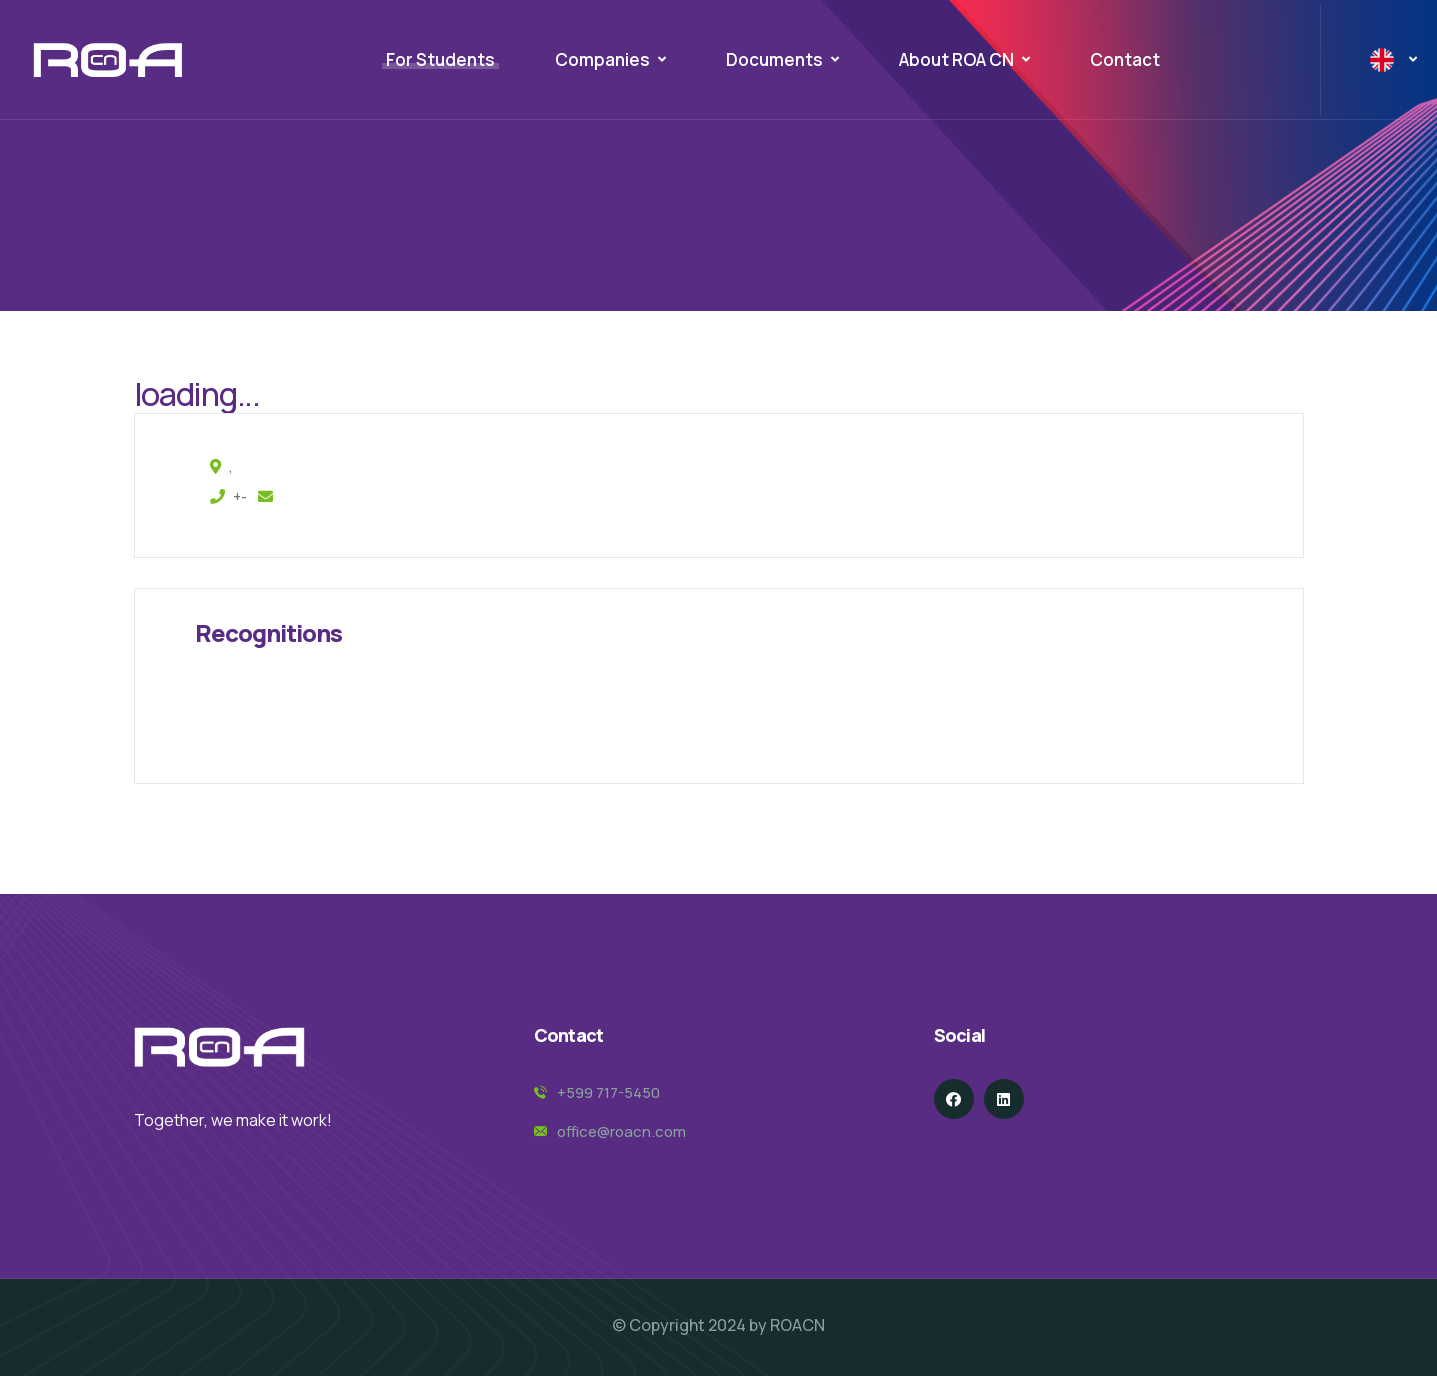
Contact (1125, 59)
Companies (602, 59)
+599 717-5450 (608, 1092)
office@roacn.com (621, 1131)
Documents (774, 59)
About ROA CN (956, 59)
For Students (440, 59)
